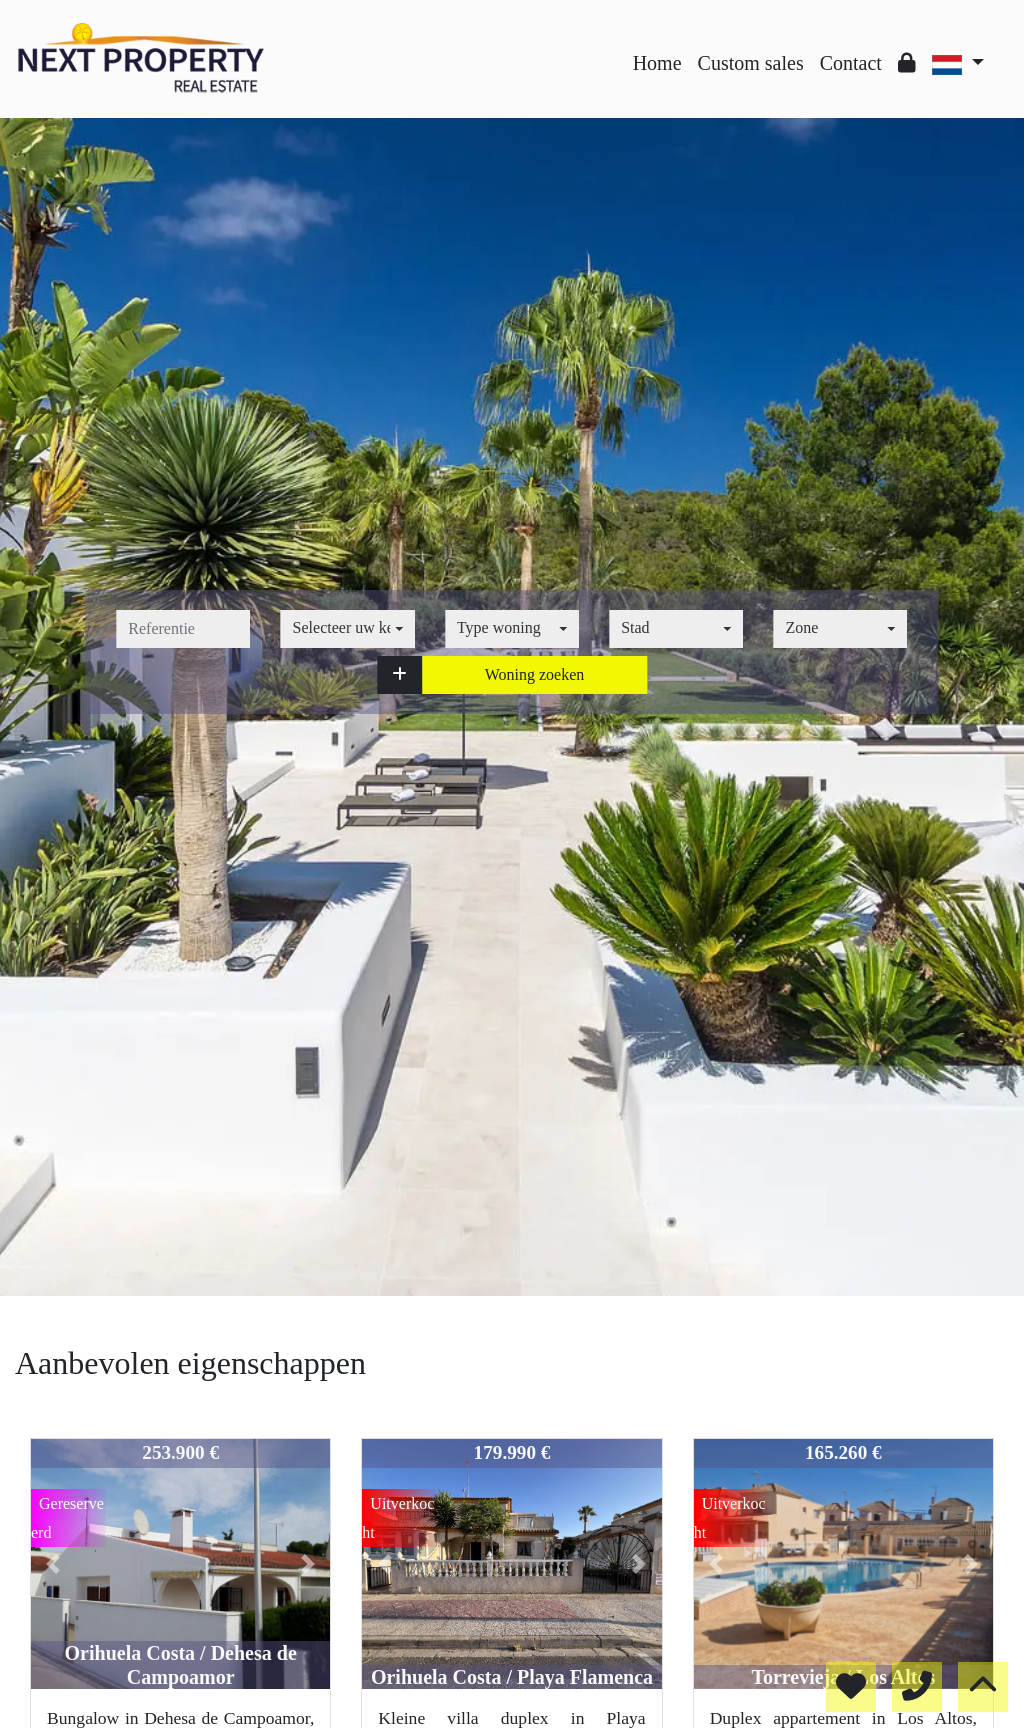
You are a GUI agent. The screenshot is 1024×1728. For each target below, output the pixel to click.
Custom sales (751, 63)
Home (657, 63)
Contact (851, 63)
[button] (399, 675)
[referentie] (183, 629)
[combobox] (348, 629)
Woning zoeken (535, 674)
